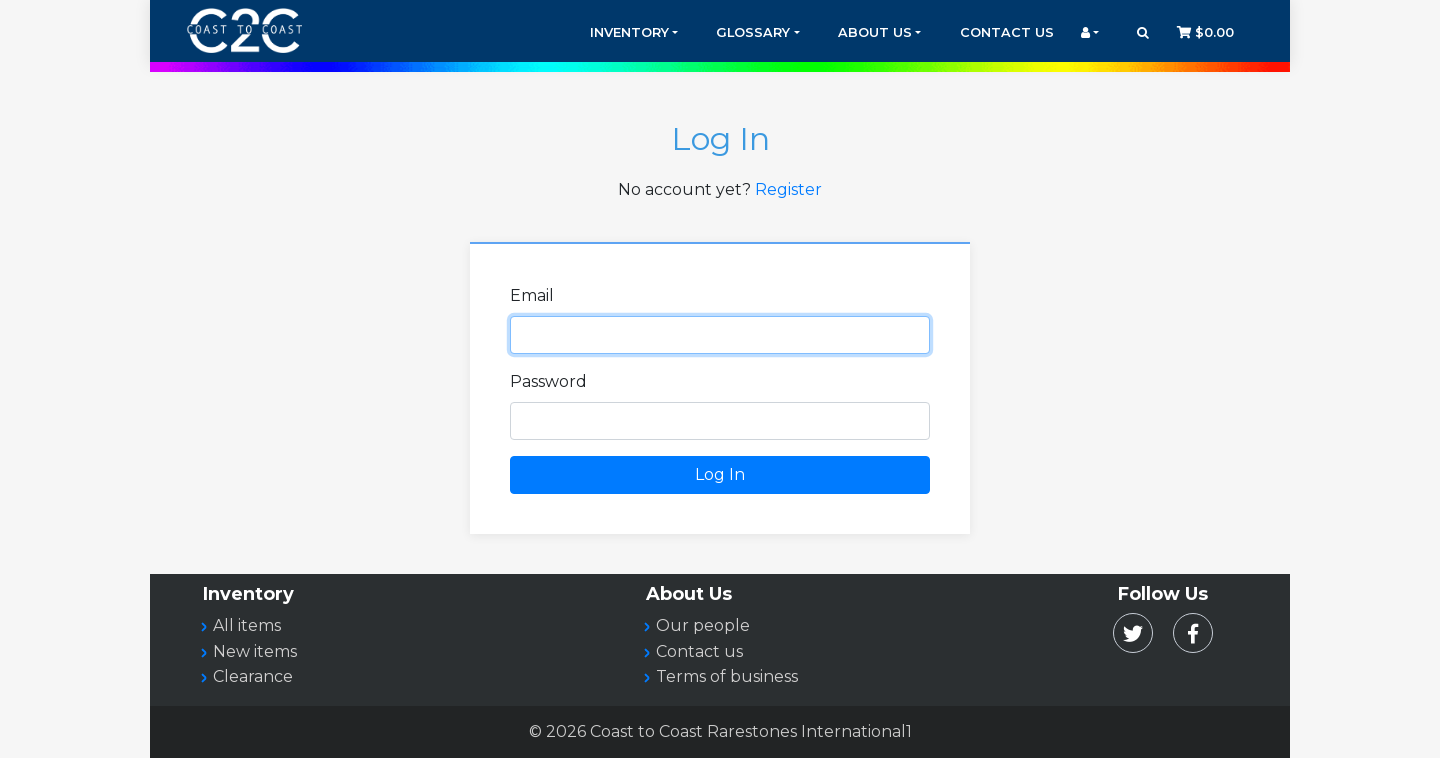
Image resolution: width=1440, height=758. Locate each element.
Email (532, 295)
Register (788, 189)
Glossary (753, 32)
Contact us (699, 651)
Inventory (629, 32)
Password (548, 381)
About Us (875, 32)
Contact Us (1007, 32)
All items (247, 625)
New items (255, 651)
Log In (720, 474)
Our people (703, 625)
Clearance (253, 676)
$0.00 (1205, 32)
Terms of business (727, 676)
